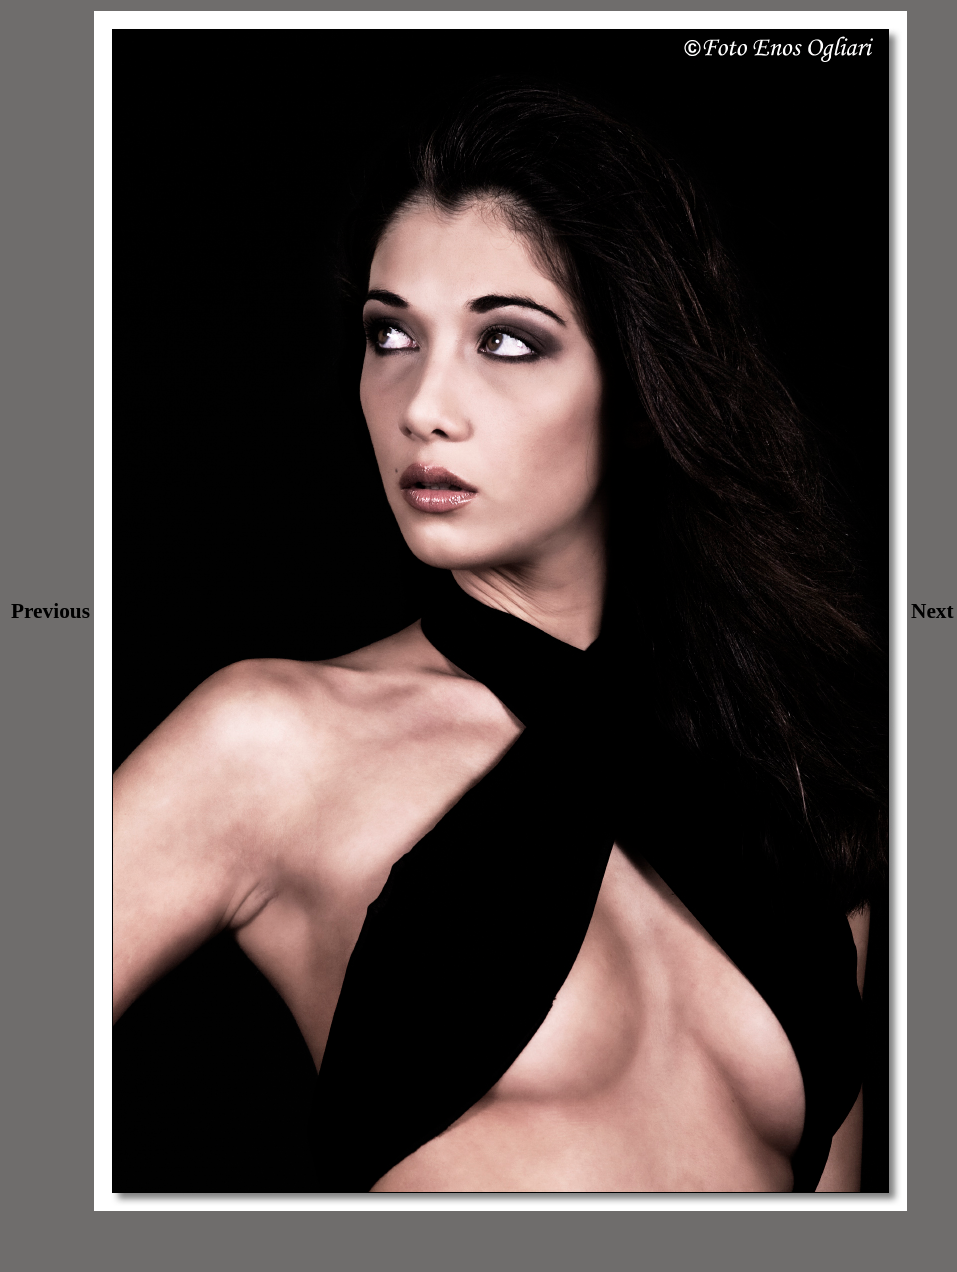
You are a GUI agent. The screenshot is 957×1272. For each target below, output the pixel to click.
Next (932, 611)
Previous (50, 611)
